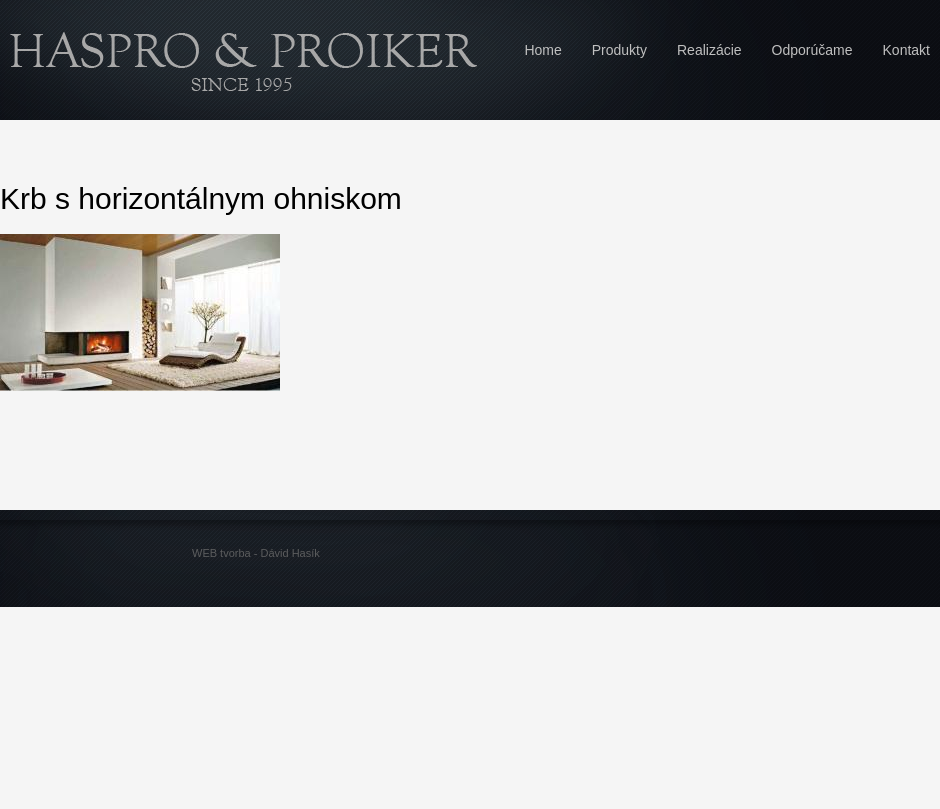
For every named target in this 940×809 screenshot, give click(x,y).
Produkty (619, 50)
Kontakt (906, 50)
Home (542, 50)
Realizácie (709, 50)
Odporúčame (812, 50)
